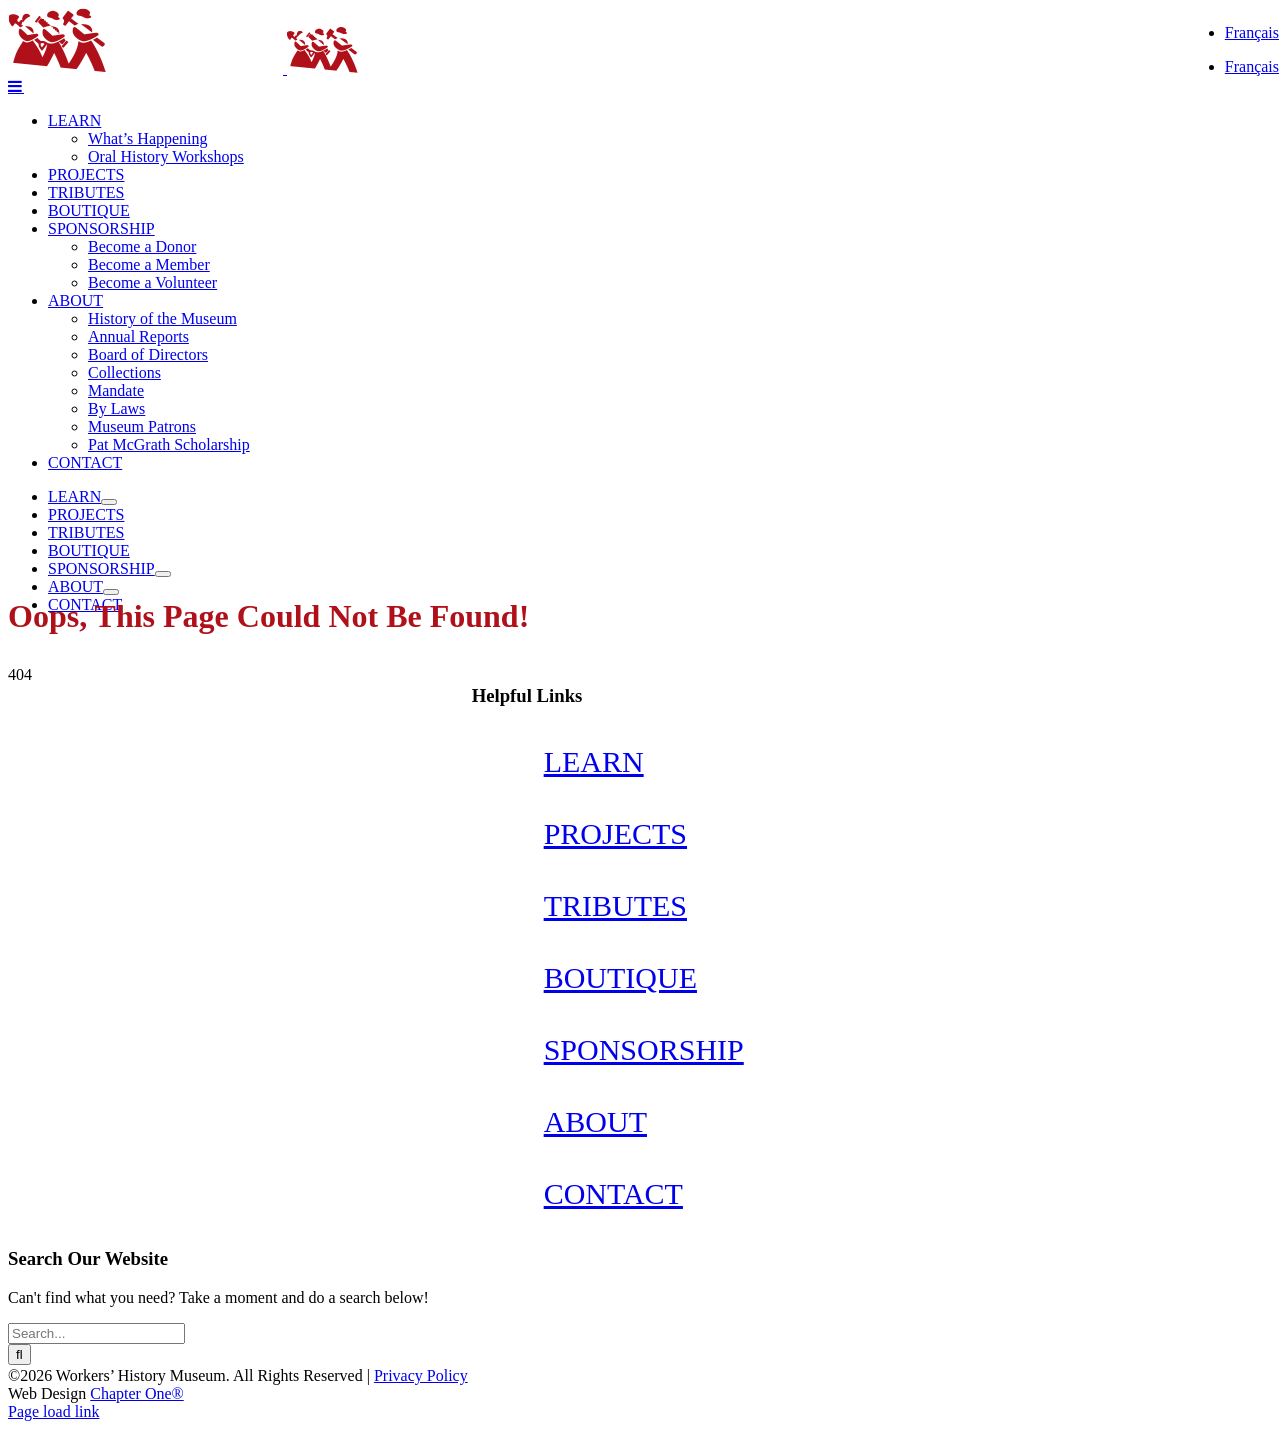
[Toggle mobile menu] (16, 86)
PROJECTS (615, 833)
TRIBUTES (615, 905)
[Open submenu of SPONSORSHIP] (163, 574)
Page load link (54, 1411)
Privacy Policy (421, 1375)
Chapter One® (136, 1393)
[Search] (19, 1354)
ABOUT (595, 1121)
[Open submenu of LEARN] (109, 502)
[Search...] (96, 1333)
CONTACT (613, 1193)
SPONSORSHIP (644, 1049)
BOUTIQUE (620, 977)
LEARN (594, 761)
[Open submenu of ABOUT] (111, 592)
